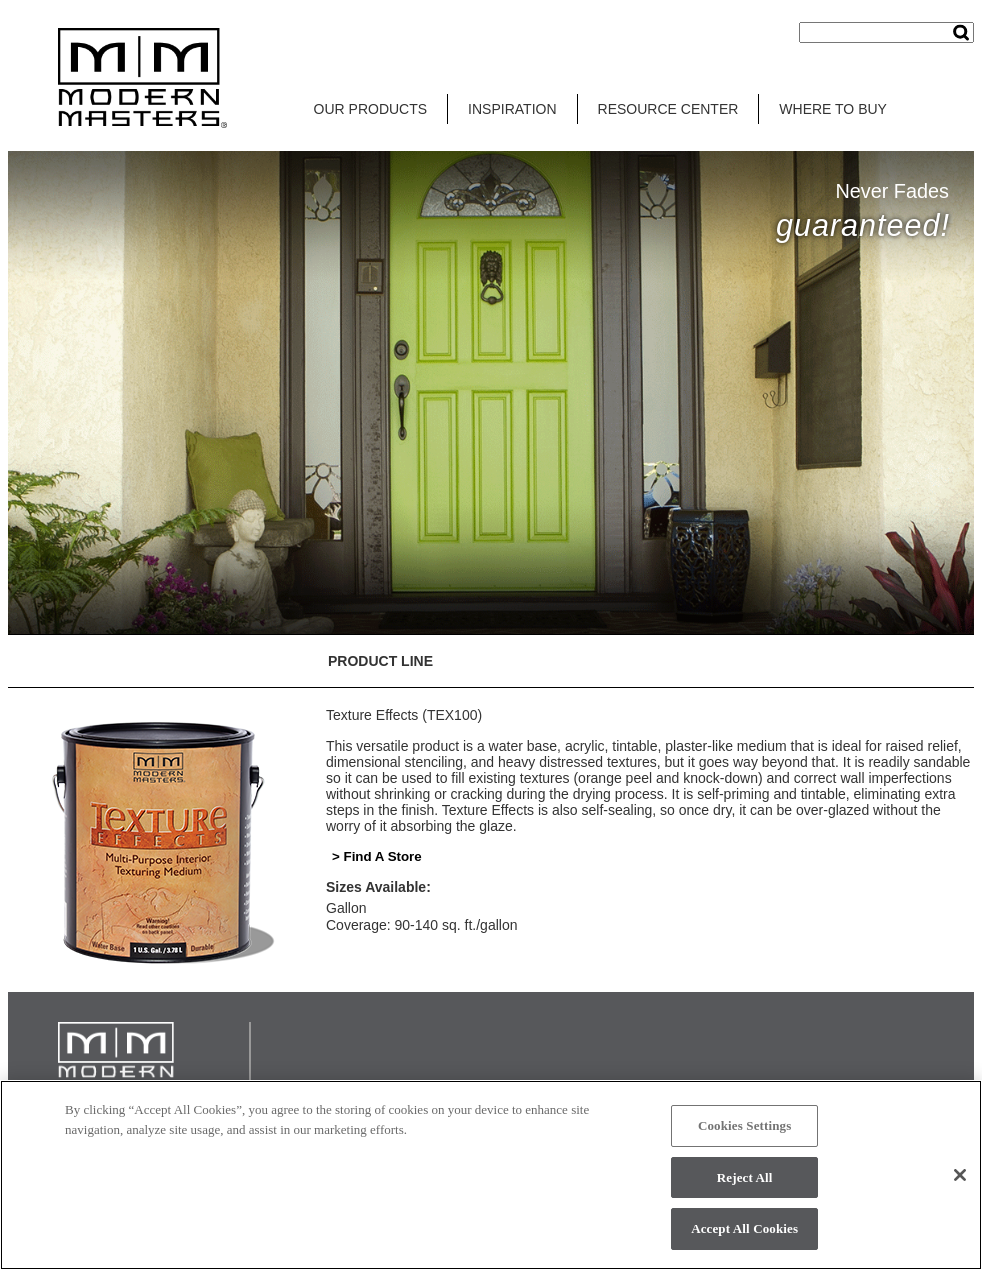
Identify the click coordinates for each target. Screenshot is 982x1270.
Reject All (745, 1177)
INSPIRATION (512, 109)
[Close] (960, 1175)
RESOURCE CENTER (668, 109)
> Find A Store (377, 856)
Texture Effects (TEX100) (404, 715)
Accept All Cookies (744, 1228)
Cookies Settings (744, 1125)
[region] (491, 1175)
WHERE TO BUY (833, 109)
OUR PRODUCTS (371, 109)
